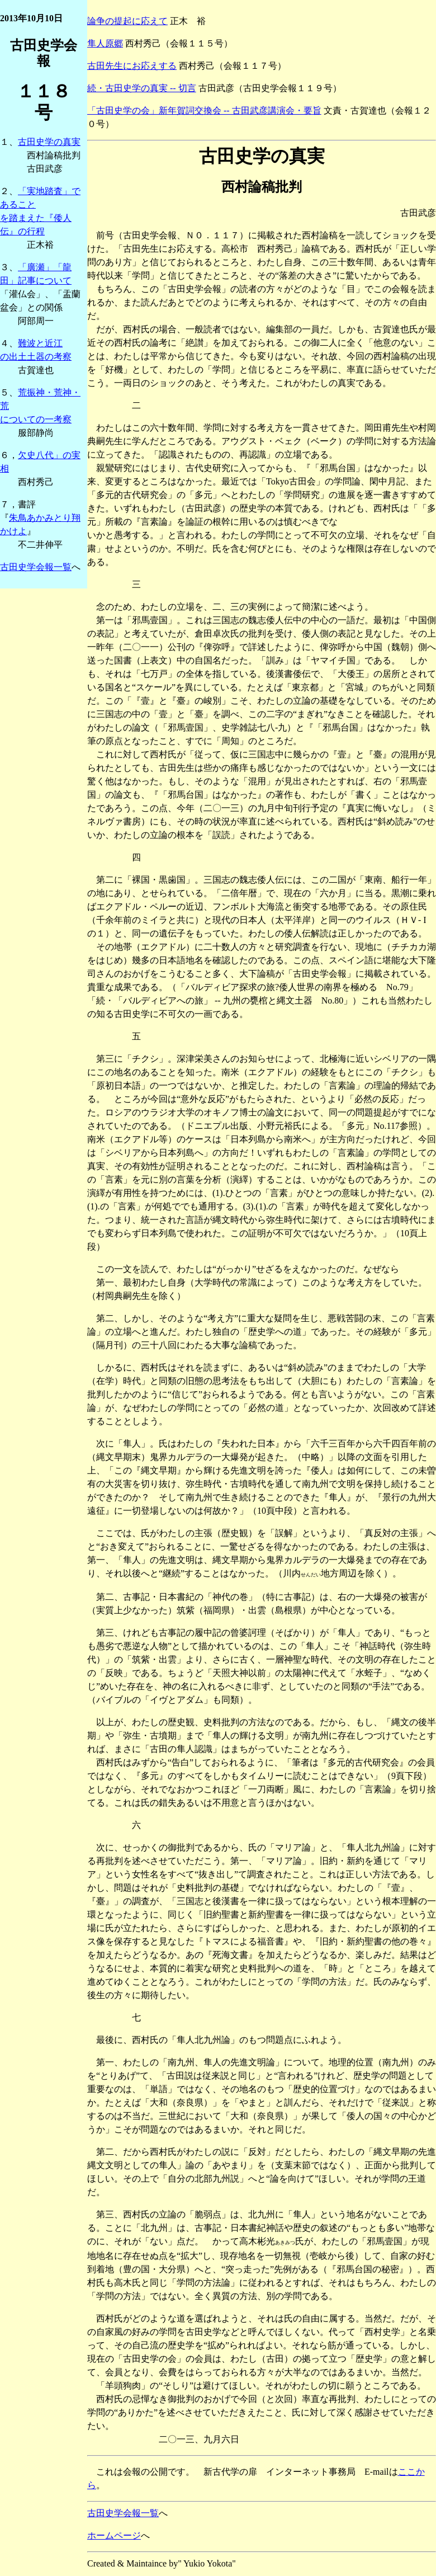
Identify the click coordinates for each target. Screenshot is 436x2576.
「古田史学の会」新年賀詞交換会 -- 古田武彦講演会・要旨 (204, 110)
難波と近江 (40, 343)
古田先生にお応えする (132, 65)
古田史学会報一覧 (36, 567)
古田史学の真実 (49, 142)
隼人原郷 (105, 43)
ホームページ (114, 2535)
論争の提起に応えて (127, 21)
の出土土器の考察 (36, 356)
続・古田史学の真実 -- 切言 (141, 88)
